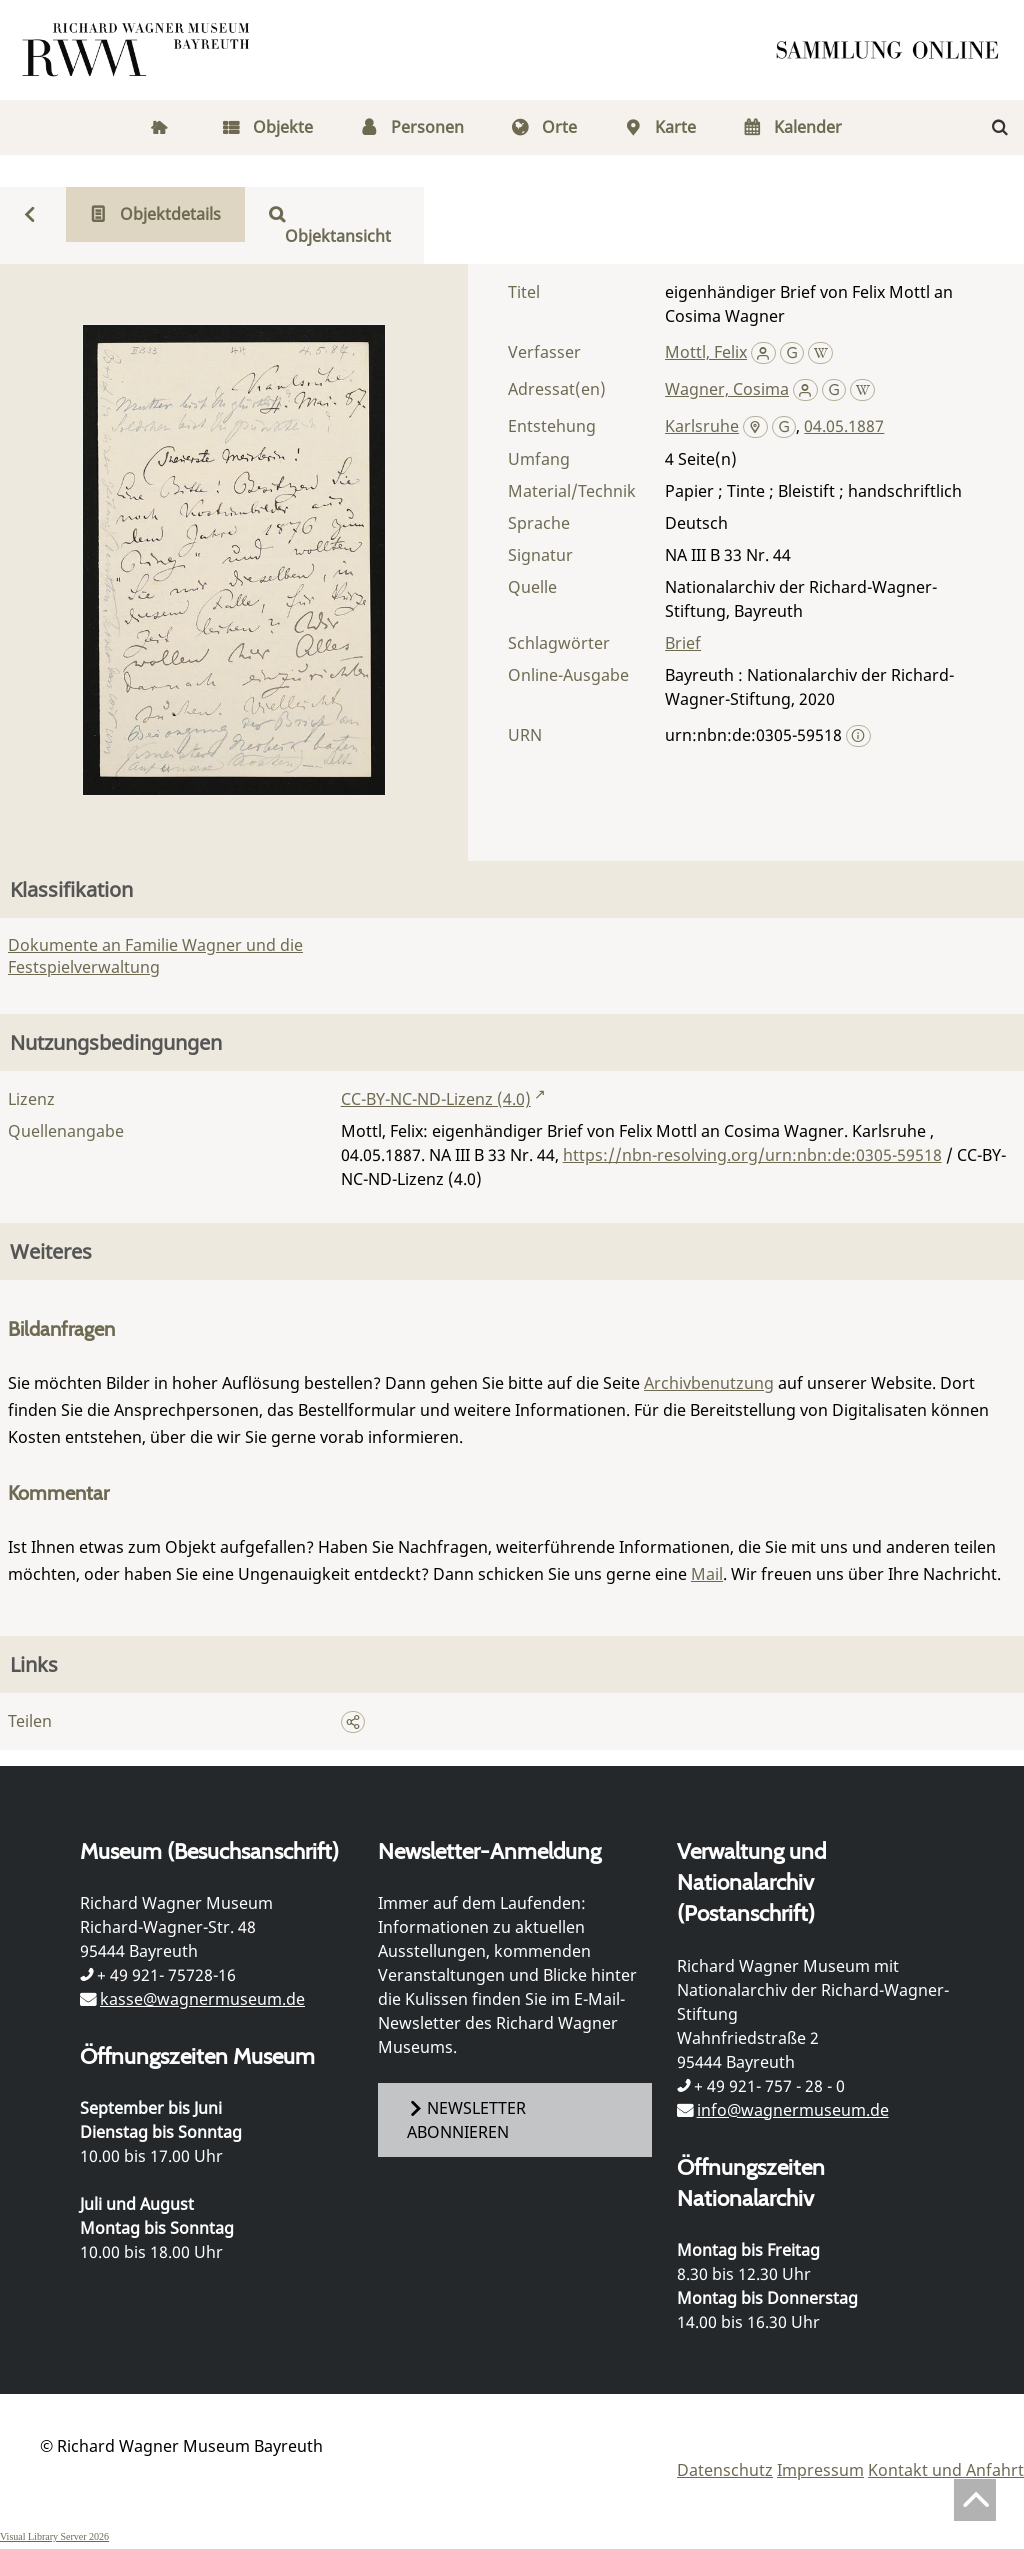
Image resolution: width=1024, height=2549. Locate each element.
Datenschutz (725, 2470)
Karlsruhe (702, 426)
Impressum (820, 2470)
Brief (683, 643)
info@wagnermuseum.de (793, 2110)
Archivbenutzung (709, 1383)
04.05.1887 (844, 426)
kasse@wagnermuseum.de (202, 1999)
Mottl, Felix (706, 352)
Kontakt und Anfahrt (946, 2470)
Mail (707, 1574)
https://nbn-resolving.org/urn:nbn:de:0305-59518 (752, 1155)
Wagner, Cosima (727, 389)
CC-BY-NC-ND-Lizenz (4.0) (436, 1099)
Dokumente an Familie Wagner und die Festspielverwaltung (155, 956)
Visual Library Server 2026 (54, 2536)
